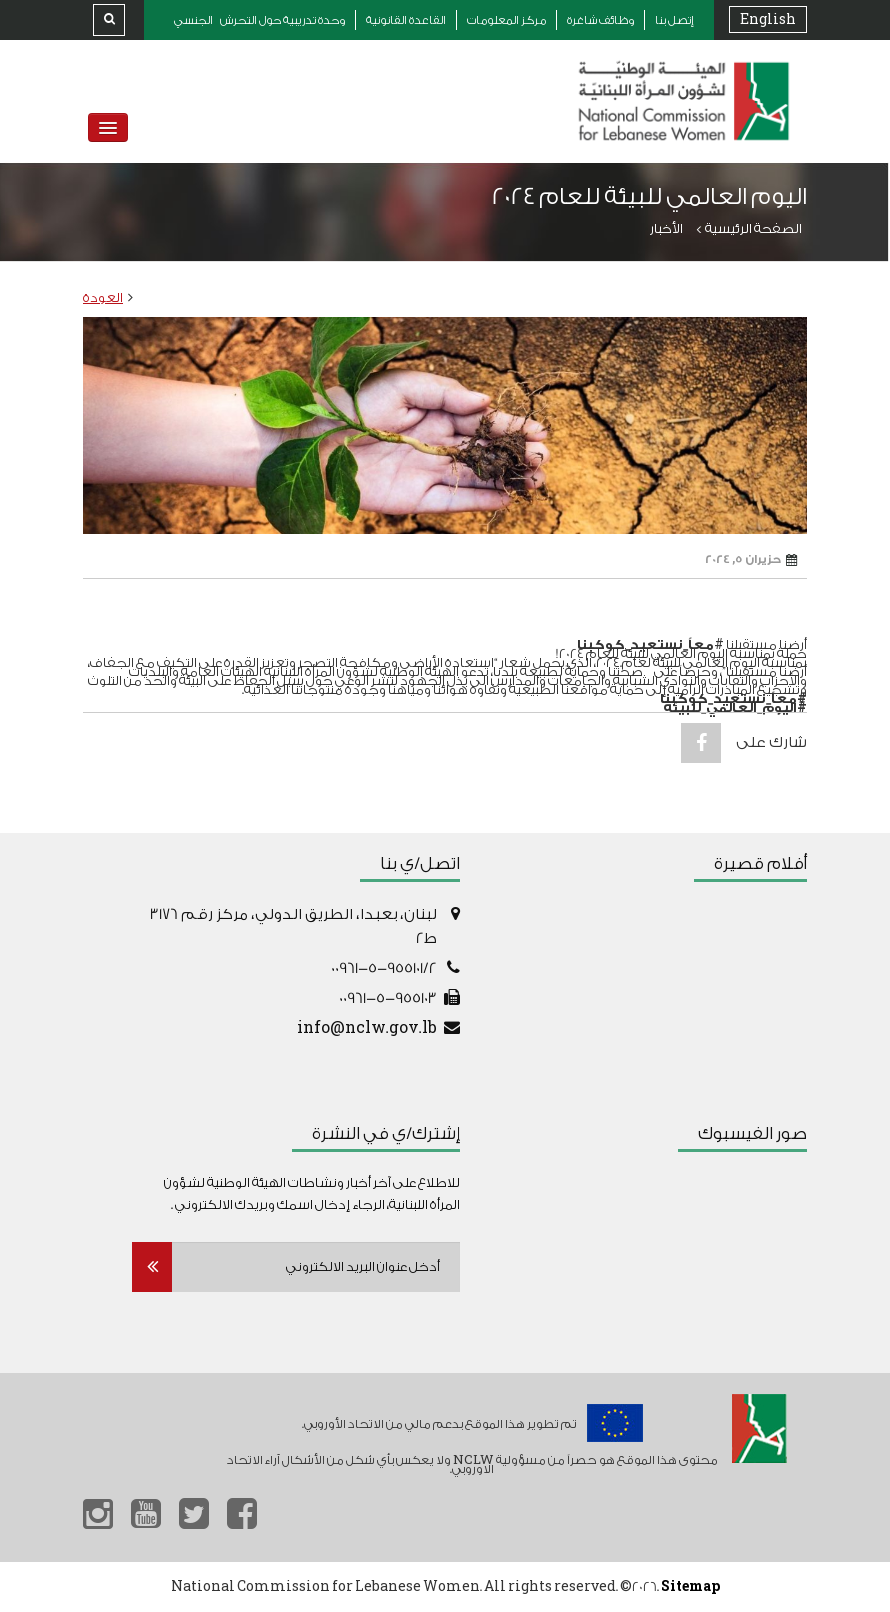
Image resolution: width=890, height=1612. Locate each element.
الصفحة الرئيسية (753, 228)
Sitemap (690, 1586)
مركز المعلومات (506, 20)
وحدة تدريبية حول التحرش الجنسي (259, 20)
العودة (103, 297)
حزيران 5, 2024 (751, 560)
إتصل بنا (674, 20)
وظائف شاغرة (600, 20)
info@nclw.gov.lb (367, 1028)
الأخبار (666, 228)
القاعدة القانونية (406, 20)
